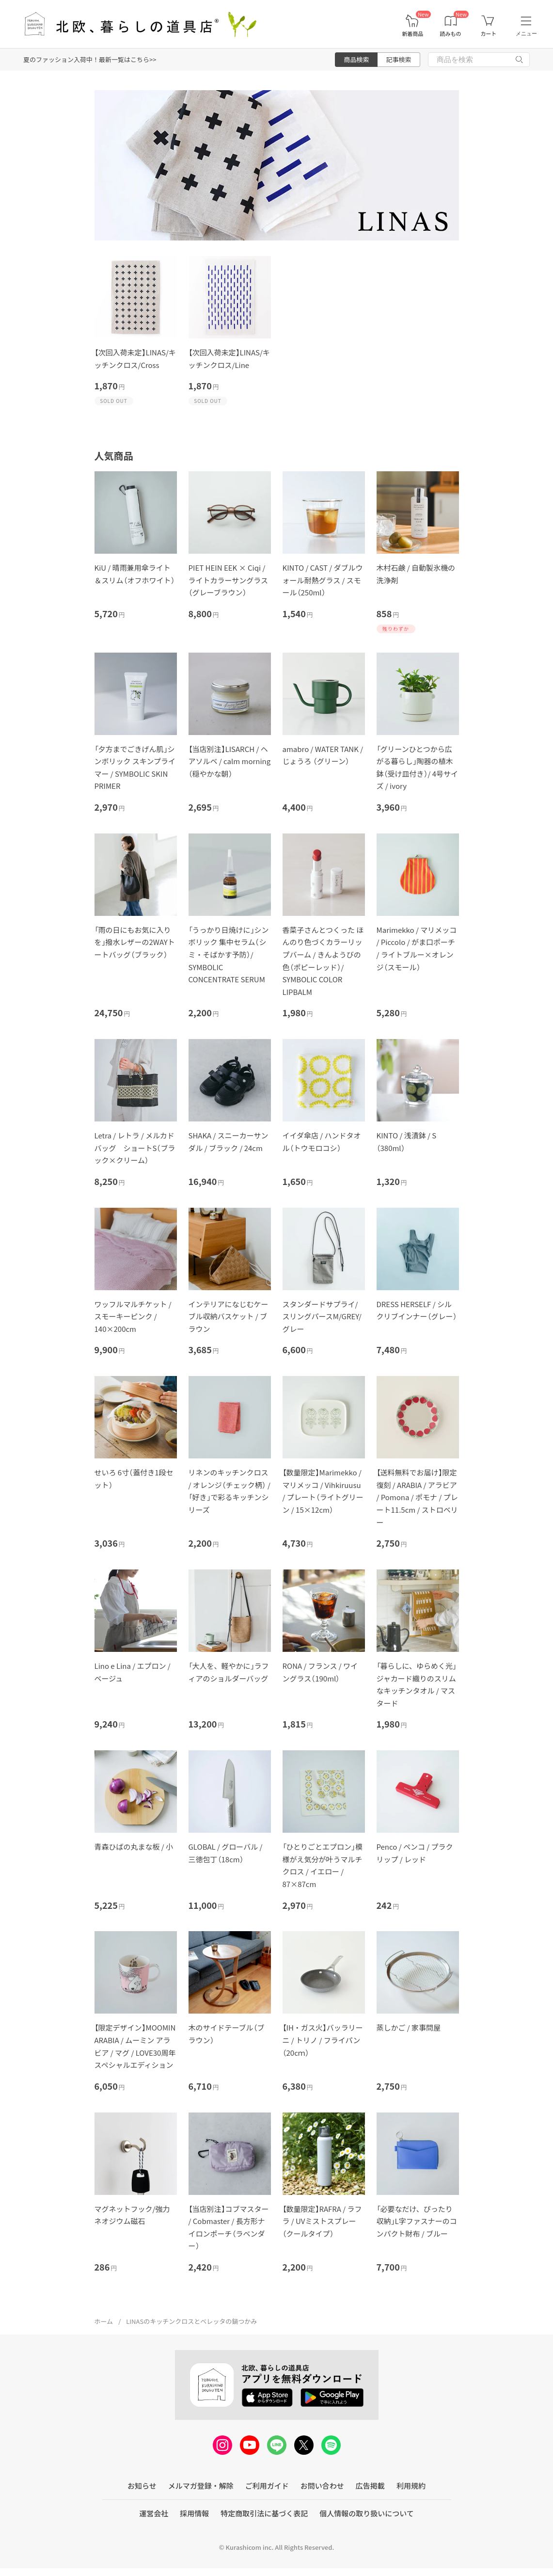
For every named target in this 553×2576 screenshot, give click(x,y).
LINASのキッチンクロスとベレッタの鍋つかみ (191, 2321)
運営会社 (153, 2513)
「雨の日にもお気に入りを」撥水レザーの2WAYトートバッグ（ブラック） (135, 942)
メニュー (526, 33)
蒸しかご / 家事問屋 (409, 2027)
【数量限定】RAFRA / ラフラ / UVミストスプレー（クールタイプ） (322, 2221)
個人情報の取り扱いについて (366, 2513)
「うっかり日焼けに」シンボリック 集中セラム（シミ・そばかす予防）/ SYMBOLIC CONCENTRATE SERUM (229, 954)
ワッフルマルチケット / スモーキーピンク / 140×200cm (133, 1316)
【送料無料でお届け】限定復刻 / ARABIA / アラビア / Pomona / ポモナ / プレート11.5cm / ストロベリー (417, 1497)
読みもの (450, 34)
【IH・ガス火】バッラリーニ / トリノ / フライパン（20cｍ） (323, 2039)
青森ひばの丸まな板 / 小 (134, 1846)
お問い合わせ (322, 2485)
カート (488, 34)
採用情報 (194, 2513)
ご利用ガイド (267, 2485)
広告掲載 (370, 2485)
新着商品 (412, 34)
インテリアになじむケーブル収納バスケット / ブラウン (229, 1316)
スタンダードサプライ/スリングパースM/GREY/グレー (322, 1316)
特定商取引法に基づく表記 (264, 2513)
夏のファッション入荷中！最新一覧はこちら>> (89, 59)
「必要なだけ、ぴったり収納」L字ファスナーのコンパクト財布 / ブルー (417, 2221)
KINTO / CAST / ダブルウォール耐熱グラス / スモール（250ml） (323, 579)
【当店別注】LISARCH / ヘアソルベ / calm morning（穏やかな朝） (230, 761)
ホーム (104, 2321)
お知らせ (142, 2485)
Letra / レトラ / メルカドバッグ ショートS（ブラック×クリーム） (135, 1147)
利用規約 (411, 2485)
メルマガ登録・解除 (201, 2485)
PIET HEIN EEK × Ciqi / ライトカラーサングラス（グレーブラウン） (228, 579)
